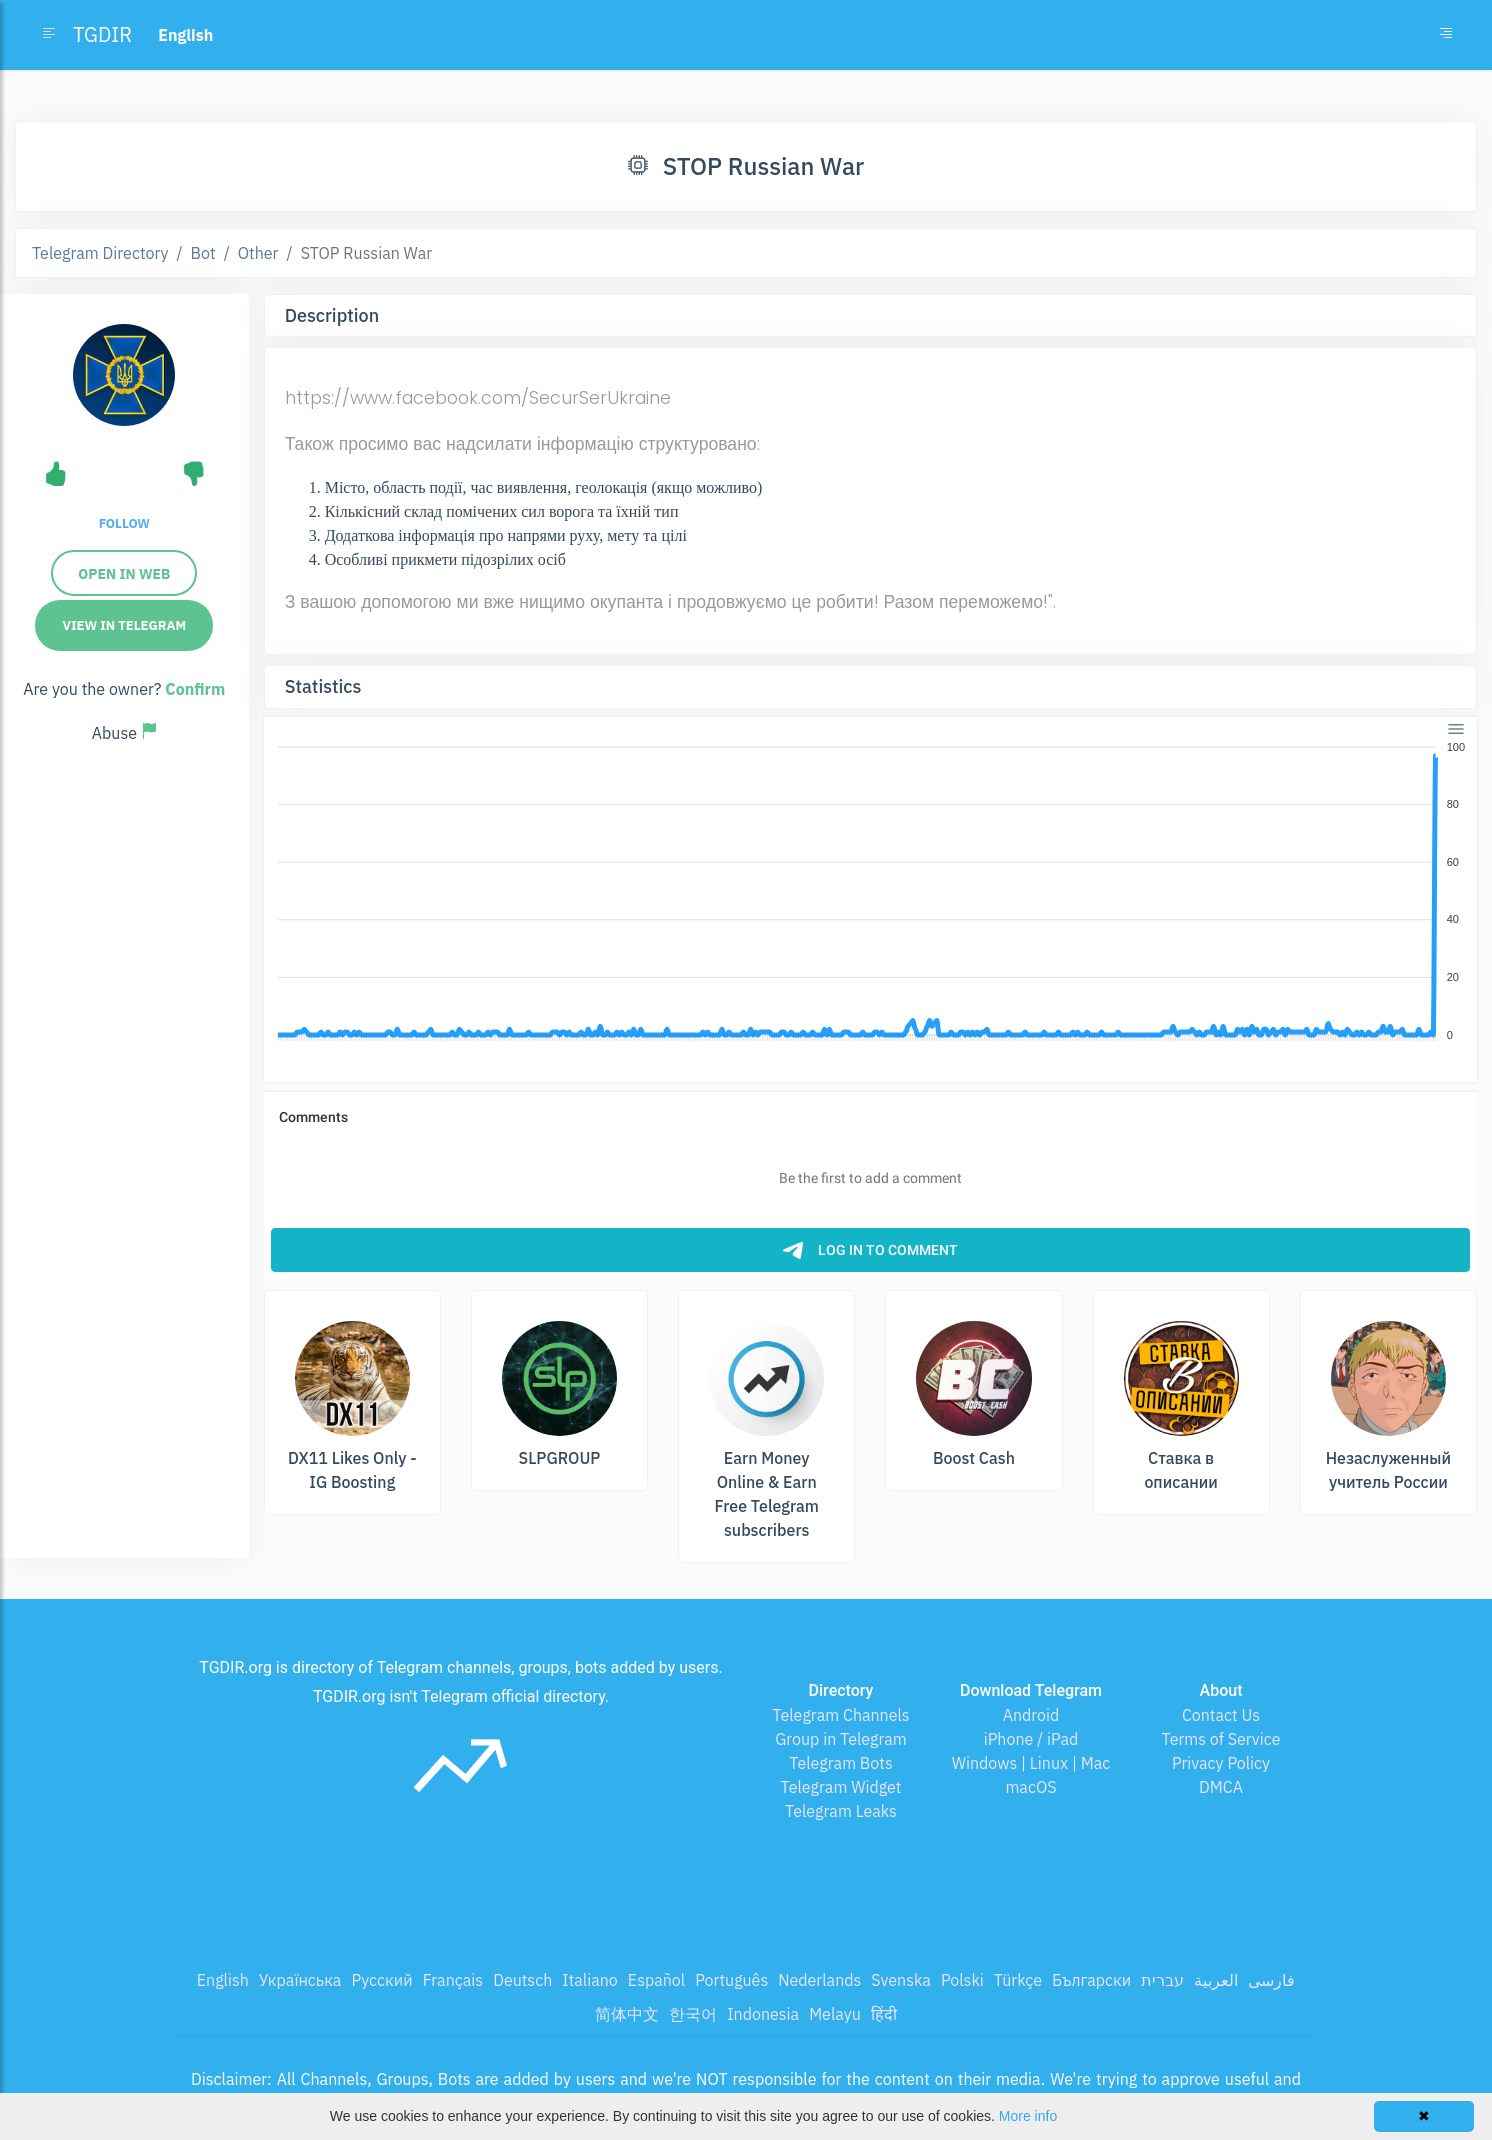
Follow (124, 523)
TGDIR (102, 34)
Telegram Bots (840, 1763)
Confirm (195, 689)
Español (656, 1980)
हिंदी (884, 2014)
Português (731, 1980)
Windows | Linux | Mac (1031, 1763)
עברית (1162, 1980)
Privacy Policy (1221, 1763)
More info (1028, 2116)
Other (258, 253)
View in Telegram (124, 625)
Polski (962, 1980)
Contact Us (1221, 1715)
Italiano (590, 1980)
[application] (870, 892)
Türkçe (1018, 1980)
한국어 (693, 2014)
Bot (203, 253)
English (223, 1980)
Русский (381, 1980)
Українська (300, 1980)
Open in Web (124, 574)
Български (1091, 1980)
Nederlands (819, 1980)
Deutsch (522, 1980)
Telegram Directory (100, 253)
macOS (1030, 1787)
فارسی (1271, 1980)
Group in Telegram (841, 1739)
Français (453, 1980)
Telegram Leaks (841, 1811)
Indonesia (763, 2014)
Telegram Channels (840, 1715)
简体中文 (627, 2014)
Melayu (835, 2014)
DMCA (1221, 1787)
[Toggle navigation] (1446, 35)
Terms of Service (1221, 1739)
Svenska (901, 1980)
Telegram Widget (841, 1787)
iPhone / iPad (1031, 1739)
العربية (1216, 1980)
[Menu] (1455, 729)
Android (1031, 1715)
